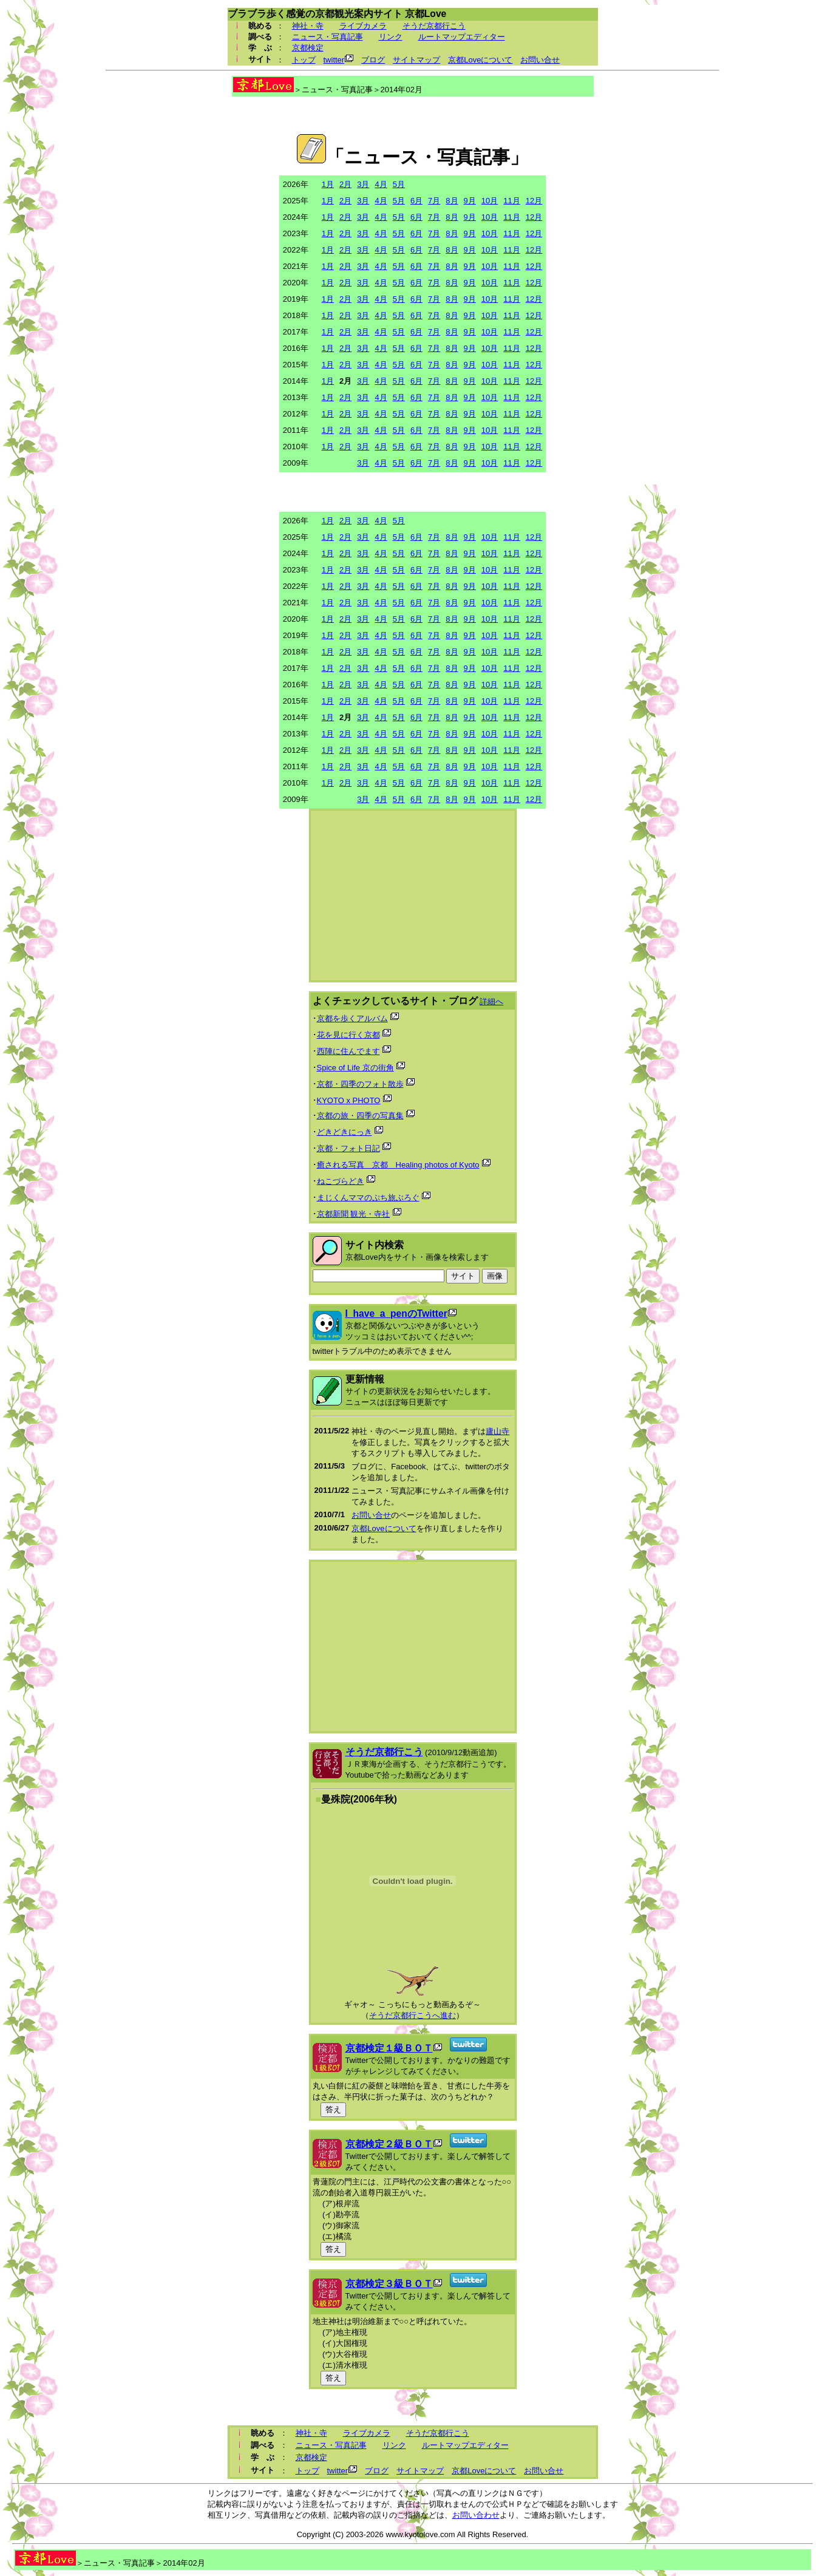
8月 (452, 200)
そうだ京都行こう (434, 25)
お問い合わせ (476, 2515)
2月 (345, 184)
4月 (381, 184)
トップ (304, 59)
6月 (416, 200)
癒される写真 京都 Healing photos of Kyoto (398, 1164)
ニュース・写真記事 (327, 36)
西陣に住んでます (348, 1051)
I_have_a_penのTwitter (396, 1313)
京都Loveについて (480, 59)
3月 (363, 184)
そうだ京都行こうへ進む (412, 2015)
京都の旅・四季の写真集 (360, 1115)
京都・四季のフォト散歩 (360, 1084)
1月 (328, 184)
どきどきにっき (344, 1132)
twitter (334, 59)
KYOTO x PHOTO (349, 1100)
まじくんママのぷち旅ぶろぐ (368, 1197)
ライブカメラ (363, 25)
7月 (434, 200)
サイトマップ (416, 59)
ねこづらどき (340, 1181)
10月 (489, 200)
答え (333, 2109)
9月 (470, 200)
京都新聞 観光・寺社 (353, 1213)
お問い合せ (540, 59)
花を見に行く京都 (348, 1034)
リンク (390, 36)
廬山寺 (497, 1431)
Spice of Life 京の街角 (355, 1067)
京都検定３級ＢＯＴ (389, 2284)
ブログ (373, 59)
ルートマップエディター (461, 36)
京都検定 (308, 47)
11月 (511, 200)
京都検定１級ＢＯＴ (389, 2048)
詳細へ (491, 1001)
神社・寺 (308, 25)
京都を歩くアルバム (352, 1018)
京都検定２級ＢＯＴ (389, 2144)
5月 (399, 184)
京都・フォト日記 (348, 1148)
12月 (534, 200)
